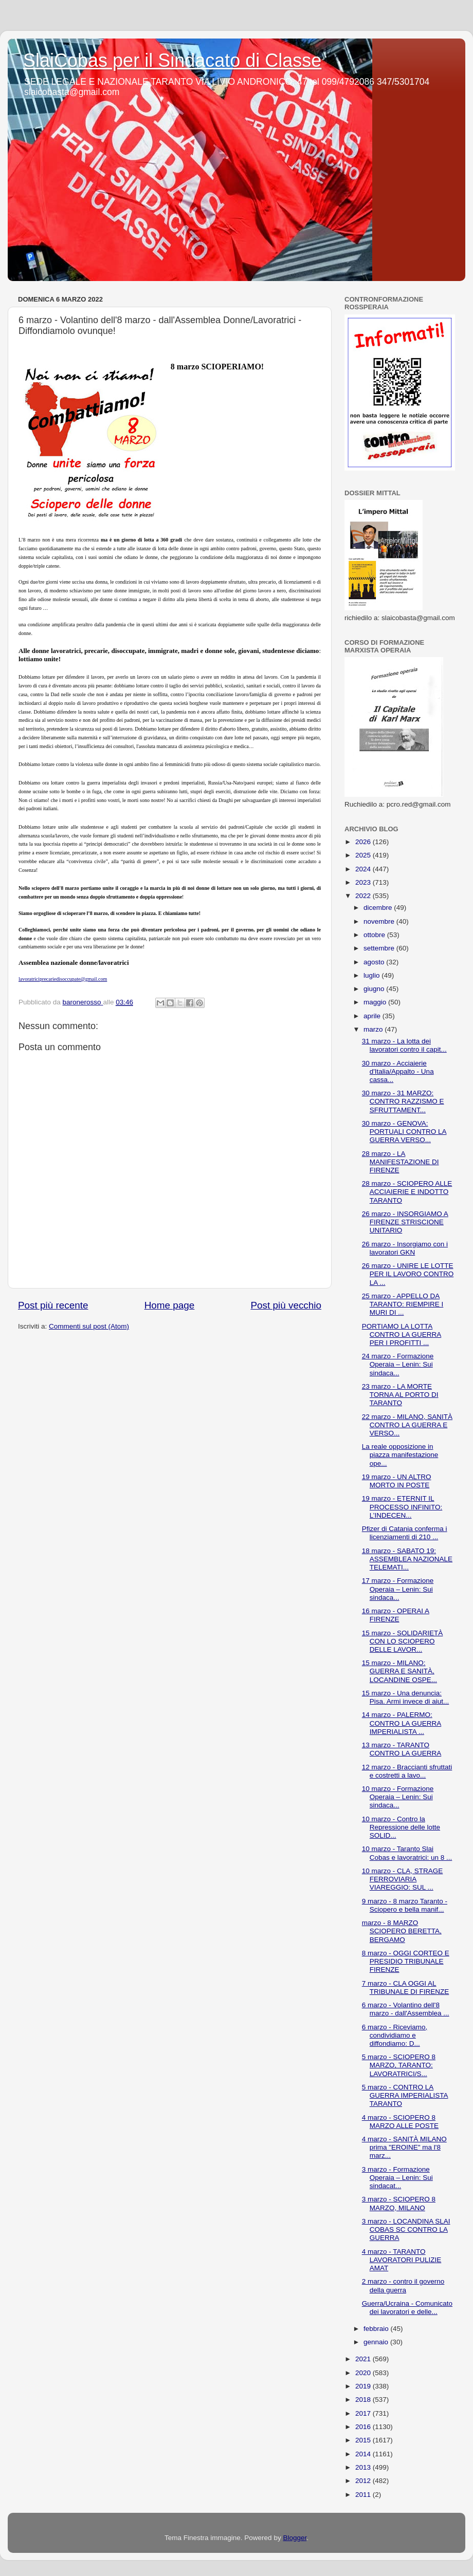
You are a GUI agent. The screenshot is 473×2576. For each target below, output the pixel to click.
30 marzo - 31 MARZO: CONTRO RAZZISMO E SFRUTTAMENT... (403, 1101)
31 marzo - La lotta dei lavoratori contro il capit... (404, 1045)
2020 (364, 2373)
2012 (364, 2481)
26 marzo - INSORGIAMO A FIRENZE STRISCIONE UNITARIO (405, 1222)
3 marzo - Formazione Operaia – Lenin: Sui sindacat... (397, 2178)
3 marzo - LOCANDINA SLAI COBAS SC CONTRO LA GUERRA (406, 2229)
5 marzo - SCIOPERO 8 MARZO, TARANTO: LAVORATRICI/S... (398, 2065)
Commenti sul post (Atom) (89, 1326)
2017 (364, 2413)
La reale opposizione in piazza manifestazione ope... (400, 1455)
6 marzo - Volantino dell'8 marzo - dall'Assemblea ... (405, 2009)
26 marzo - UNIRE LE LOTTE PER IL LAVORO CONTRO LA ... (408, 1274)
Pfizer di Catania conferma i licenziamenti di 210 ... (404, 1533)
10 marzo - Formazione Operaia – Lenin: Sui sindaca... (398, 1797)
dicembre (378, 907)
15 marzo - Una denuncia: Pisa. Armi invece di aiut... (405, 1697)
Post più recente (53, 1305)
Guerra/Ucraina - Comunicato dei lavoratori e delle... (407, 2308)
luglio (372, 975)
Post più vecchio (285, 1305)
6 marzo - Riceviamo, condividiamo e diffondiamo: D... (395, 2035)
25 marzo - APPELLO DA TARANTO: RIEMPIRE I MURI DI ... (403, 1304)
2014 (364, 2454)
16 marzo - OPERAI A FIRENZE (395, 1615)
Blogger (294, 2538)
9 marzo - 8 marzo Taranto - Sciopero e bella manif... (404, 1905)
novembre (379, 921)
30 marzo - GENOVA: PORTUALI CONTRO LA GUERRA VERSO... (404, 1131)
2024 (364, 869)
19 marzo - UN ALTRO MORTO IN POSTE (396, 1481)
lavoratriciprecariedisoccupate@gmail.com (63, 979)
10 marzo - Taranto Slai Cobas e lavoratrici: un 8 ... (407, 1853)
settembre (379, 948)
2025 (364, 855)
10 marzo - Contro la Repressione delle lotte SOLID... (401, 1827)
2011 (364, 2494)
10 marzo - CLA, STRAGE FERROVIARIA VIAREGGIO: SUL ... (402, 1879)
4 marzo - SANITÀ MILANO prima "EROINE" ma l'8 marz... (404, 2147)
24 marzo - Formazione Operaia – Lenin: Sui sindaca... (398, 1364)
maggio (375, 1002)
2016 (364, 2427)
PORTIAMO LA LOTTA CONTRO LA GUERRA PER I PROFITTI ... (402, 1334)
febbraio (377, 2328)
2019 (364, 2386)
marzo (374, 1029)
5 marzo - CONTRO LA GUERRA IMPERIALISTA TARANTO (405, 2095)
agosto (374, 962)
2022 (364, 896)
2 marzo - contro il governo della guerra (403, 2285)
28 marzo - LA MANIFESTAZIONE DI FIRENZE (400, 1162)
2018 (364, 2399)
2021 (364, 2359)
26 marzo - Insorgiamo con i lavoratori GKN (405, 1248)
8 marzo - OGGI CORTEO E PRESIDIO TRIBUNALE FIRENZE (405, 1961)
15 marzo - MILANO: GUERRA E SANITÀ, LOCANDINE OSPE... (399, 1671)
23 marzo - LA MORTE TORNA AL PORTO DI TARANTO (400, 1395)
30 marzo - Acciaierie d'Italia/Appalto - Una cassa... (398, 1071)
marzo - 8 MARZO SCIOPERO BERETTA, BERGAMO (402, 1931)
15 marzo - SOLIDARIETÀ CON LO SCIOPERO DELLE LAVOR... (402, 1641)
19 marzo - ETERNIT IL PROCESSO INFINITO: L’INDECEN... (402, 1507)
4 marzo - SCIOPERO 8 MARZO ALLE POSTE (400, 2122)
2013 (364, 2467)
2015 (364, 2440)
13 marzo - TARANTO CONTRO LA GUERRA (402, 1749)
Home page (169, 1305)
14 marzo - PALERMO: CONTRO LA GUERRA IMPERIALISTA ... (402, 1723)
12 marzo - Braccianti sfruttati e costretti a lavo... (407, 1771)
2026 (364, 842)
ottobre (375, 935)
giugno (374, 989)
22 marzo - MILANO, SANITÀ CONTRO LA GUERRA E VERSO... (407, 1425)
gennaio (376, 2342)
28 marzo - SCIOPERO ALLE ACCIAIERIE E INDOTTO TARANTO (407, 1192)
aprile (373, 1016)
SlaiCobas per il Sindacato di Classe (172, 60)
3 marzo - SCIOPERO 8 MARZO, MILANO (398, 2203)
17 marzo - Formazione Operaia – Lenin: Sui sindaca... (398, 1589)
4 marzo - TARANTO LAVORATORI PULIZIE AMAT (402, 2260)
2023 (364, 882)
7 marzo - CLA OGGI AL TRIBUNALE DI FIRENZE (405, 1987)
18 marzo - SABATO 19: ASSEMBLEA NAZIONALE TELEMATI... (407, 1559)
